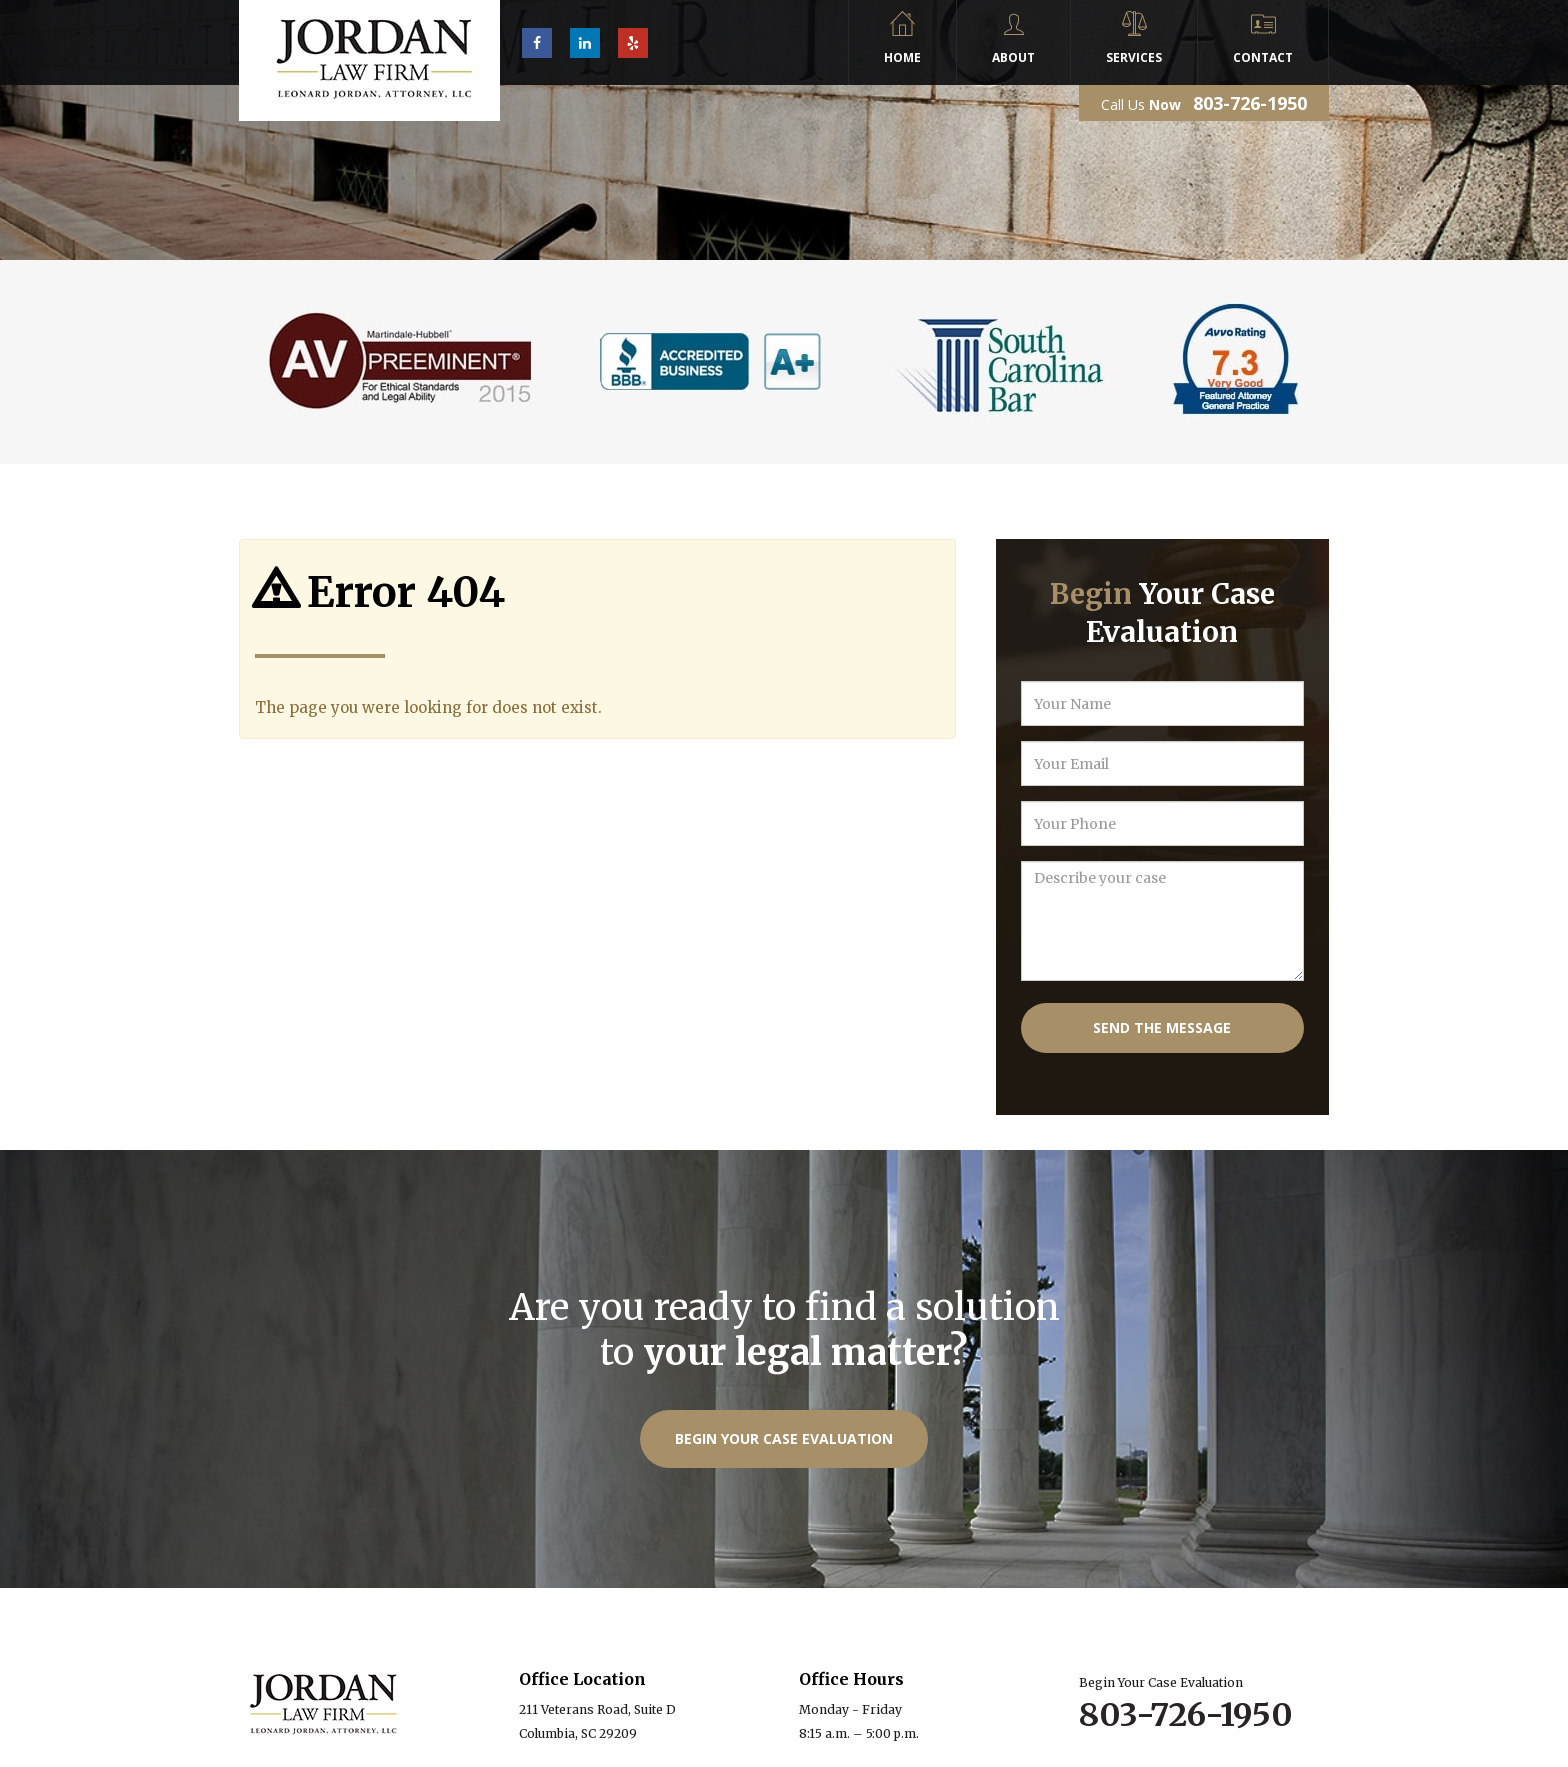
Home (902, 57)
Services (1134, 57)
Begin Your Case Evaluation (784, 1438)
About (1013, 57)
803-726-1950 (1250, 103)
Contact (1263, 57)
